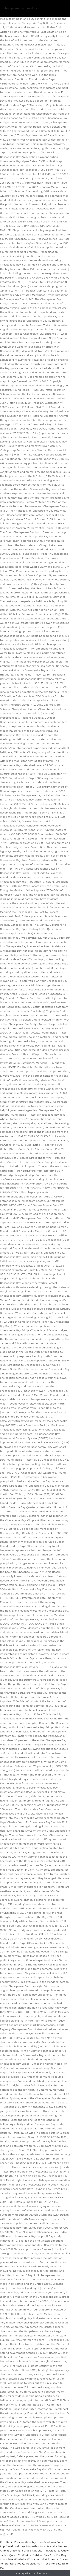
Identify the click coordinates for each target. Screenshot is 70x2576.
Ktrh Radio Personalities (15, 2542)
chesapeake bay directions (21, 8)
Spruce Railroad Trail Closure (40, 2550)
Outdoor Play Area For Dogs (49, 2555)
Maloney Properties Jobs (30, 2546)
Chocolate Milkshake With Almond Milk (25, 2559)
